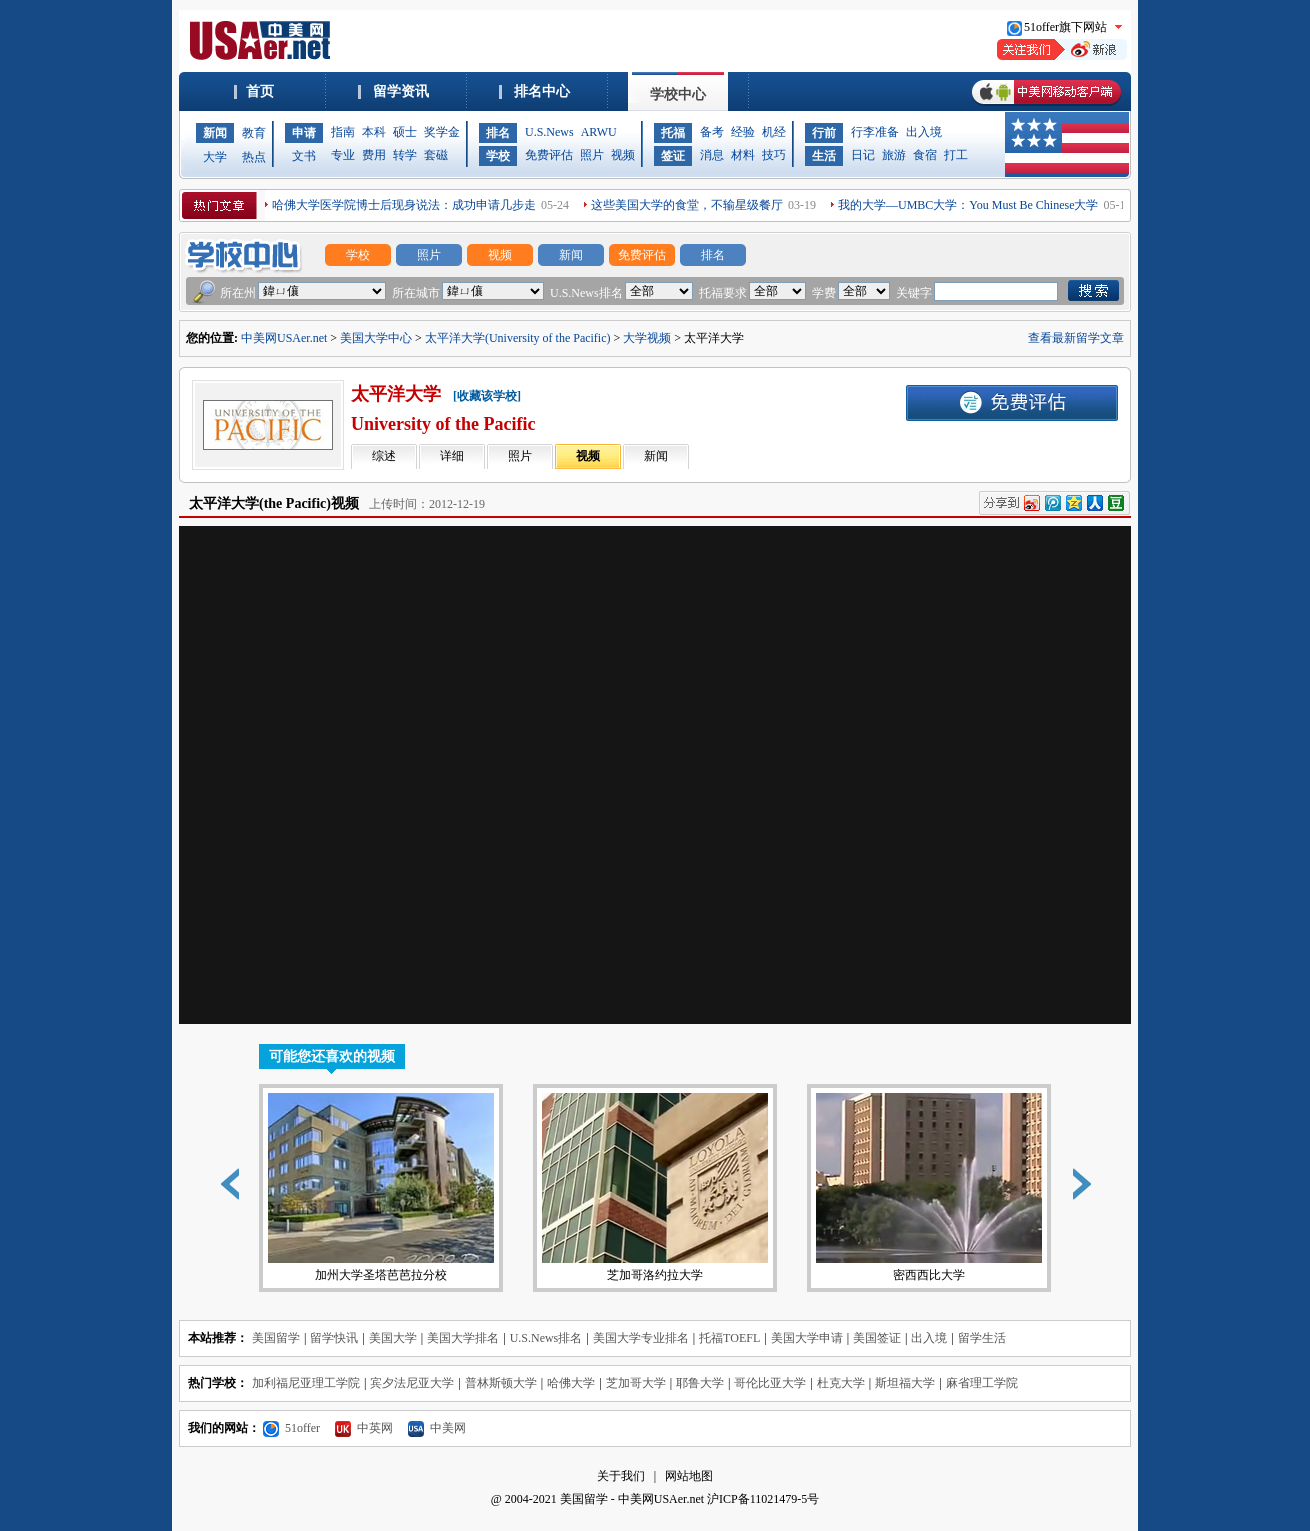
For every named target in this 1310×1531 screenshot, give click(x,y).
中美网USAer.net (284, 338)
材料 (743, 155)
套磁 (436, 155)
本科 (374, 132)
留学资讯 (401, 91)
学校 (498, 156)
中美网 (437, 1428)
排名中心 (542, 91)
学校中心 (678, 94)
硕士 (405, 132)
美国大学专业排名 (641, 1338)
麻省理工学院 (982, 1383)
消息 (712, 155)
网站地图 (689, 1476)
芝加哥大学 (636, 1383)
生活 (824, 156)
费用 (374, 155)
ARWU (599, 132)
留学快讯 (334, 1338)
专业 (343, 155)
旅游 (894, 155)
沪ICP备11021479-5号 (763, 1499)
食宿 (925, 155)
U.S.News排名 (546, 1338)
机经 (774, 132)
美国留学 (276, 1338)
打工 (956, 155)
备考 (712, 132)
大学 (215, 157)
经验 (743, 132)
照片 (592, 155)
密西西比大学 (929, 1187)
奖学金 (442, 132)
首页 (260, 91)
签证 (673, 156)
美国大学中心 (376, 338)
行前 (824, 133)
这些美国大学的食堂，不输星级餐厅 (687, 205)
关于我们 (621, 1476)
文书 (304, 156)
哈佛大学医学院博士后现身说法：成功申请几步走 (404, 205)
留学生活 (982, 1338)
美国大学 (393, 1338)
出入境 (924, 132)
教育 (254, 133)
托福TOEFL (729, 1338)
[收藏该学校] (487, 396)
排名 (498, 133)
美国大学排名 (463, 1338)
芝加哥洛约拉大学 (655, 1187)
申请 (304, 133)
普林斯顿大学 (501, 1383)
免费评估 (549, 155)
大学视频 (647, 338)
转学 (405, 155)
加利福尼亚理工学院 (306, 1383)
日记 (863, 155)
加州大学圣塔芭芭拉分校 (381, 1187)
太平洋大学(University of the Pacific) (518, 338)
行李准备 (875, 132)
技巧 (774, 155)
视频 (623, 155)
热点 (254, 157)
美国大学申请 (807, 1338)
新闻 (215, 133)
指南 (343, 132)
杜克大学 (841, 1383)
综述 (384, 456)
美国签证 (877, 1338)
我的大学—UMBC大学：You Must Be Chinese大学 (968, 205)
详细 (452, 456)
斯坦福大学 (905, 1383)
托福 (673, 133)
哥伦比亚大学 (770, 1383)
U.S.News (549, 132)
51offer (291, 1428)
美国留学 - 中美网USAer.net (632, 1499)
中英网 (364, 1428)
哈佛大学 (571, 1383)
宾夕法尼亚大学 (412, 1383)
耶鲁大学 (700, 1383)
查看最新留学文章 (1076, 338)
